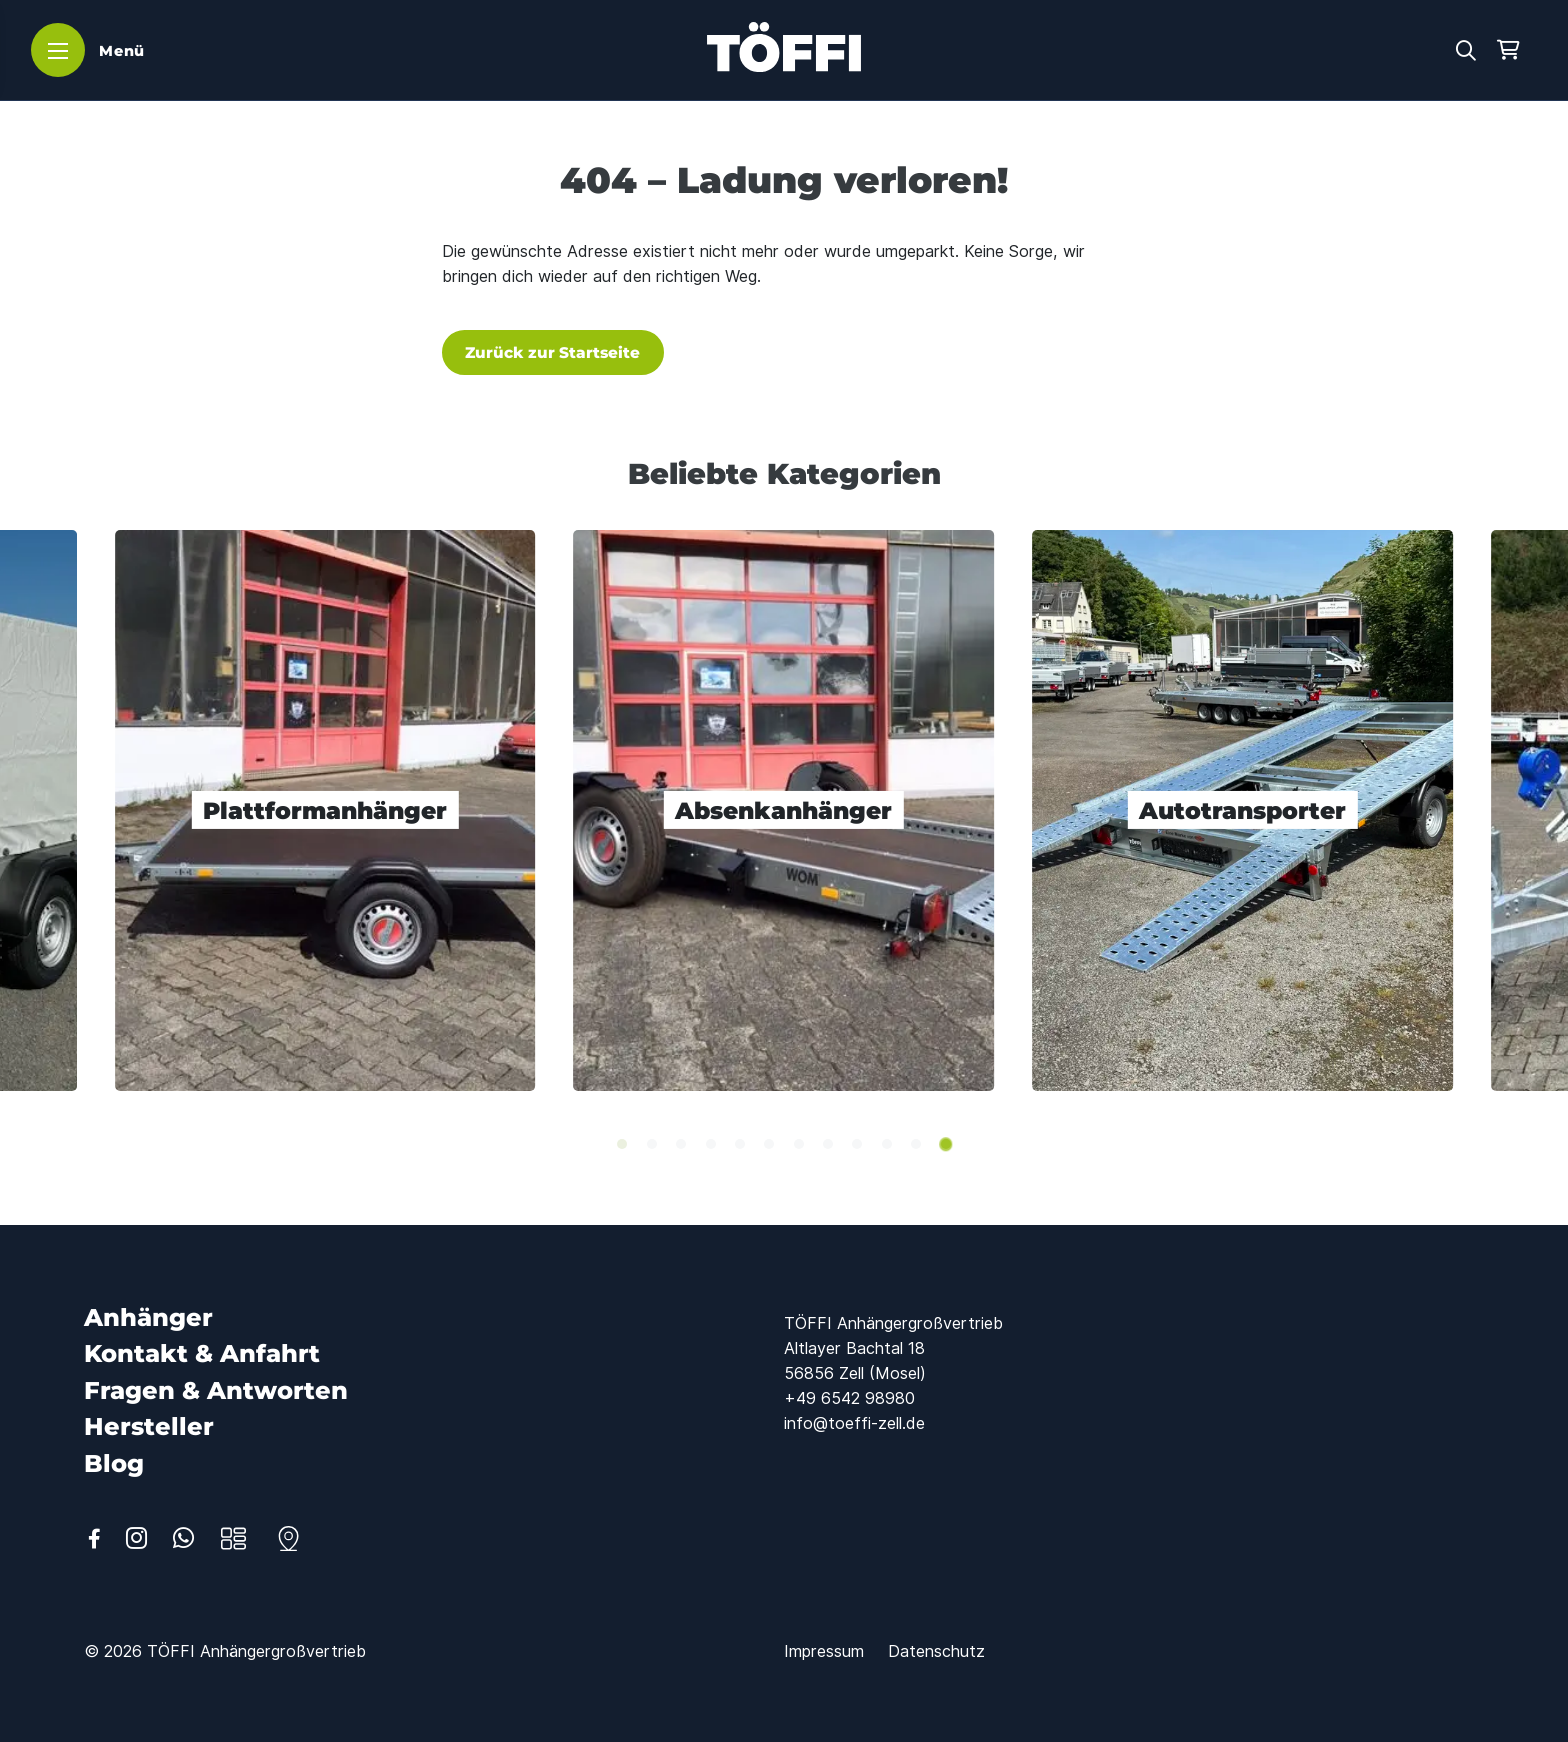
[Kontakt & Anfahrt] (202, 1353)
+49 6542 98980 (849, 1398)
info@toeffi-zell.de (854, 1423)
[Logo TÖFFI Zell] (784, 47)
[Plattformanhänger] (325, 810)
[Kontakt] (288, 1538)
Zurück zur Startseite (552, 352)
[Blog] (114, 1463)
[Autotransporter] (1242, 810)
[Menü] (91, 50)
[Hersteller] (149, 1426)
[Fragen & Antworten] (216, 1390)
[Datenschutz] (936, 1651)
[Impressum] (824, 1651)
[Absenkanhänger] (784, 810)
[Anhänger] (148, 1317)
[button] (1466, 48)
